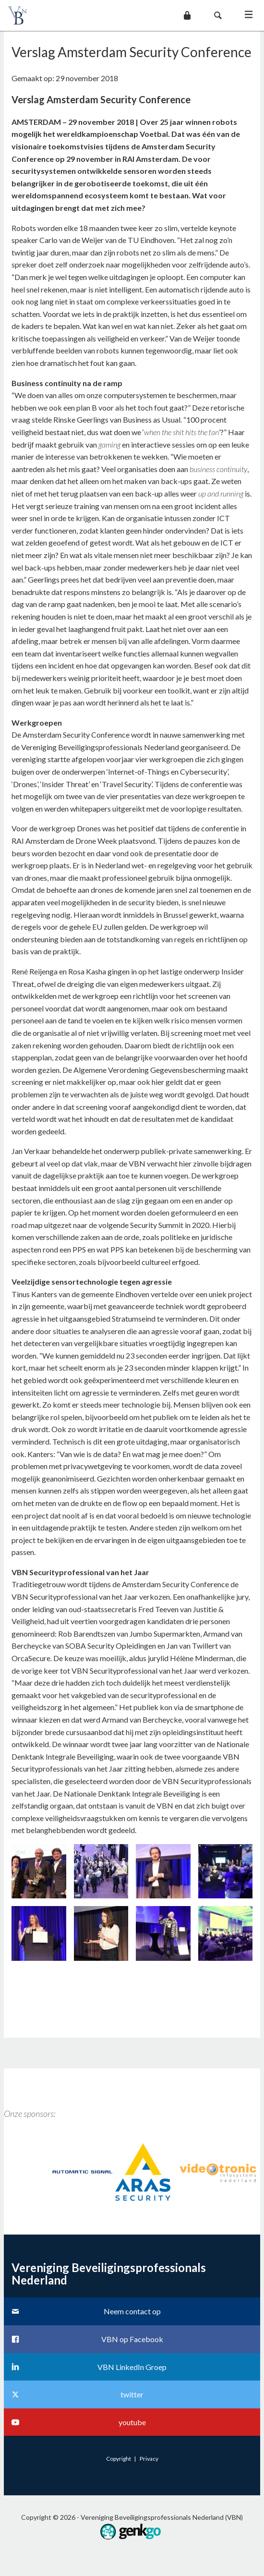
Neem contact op (132, 2311)
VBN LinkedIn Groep (132, 2366)
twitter (132, 2394)
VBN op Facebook (132, 2339)
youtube (132, 2422)
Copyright (118, 2458)
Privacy (149, 2458)
